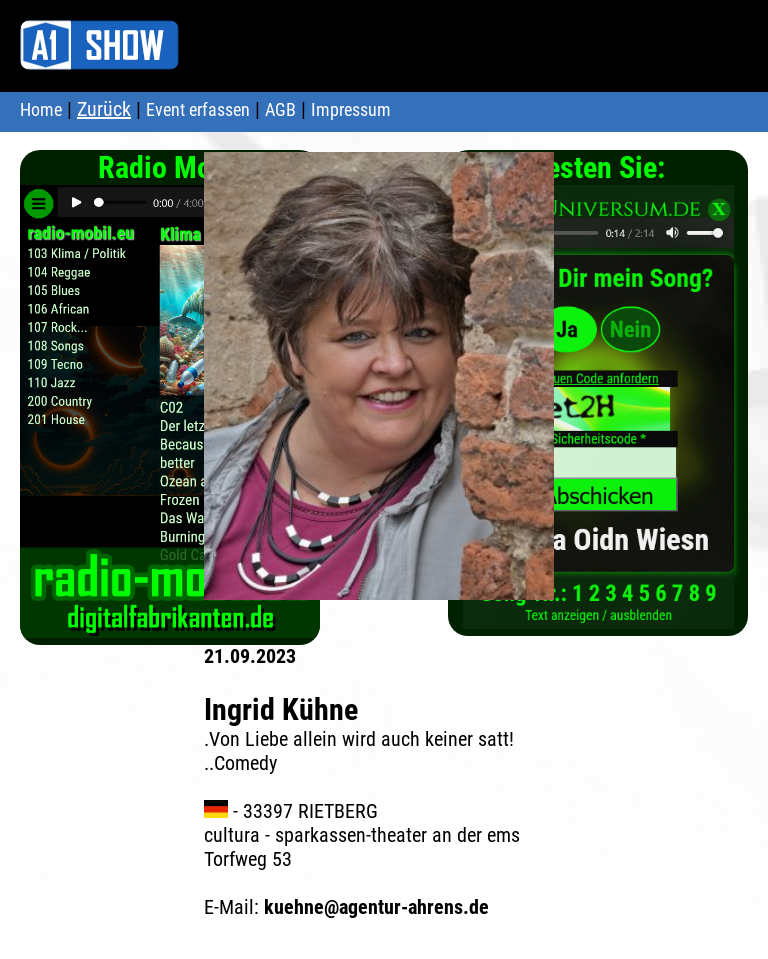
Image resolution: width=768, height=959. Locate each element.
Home (41, 109)
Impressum (351, 109)
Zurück (104, 109)
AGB (280, 109)
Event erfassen (198, 109)
